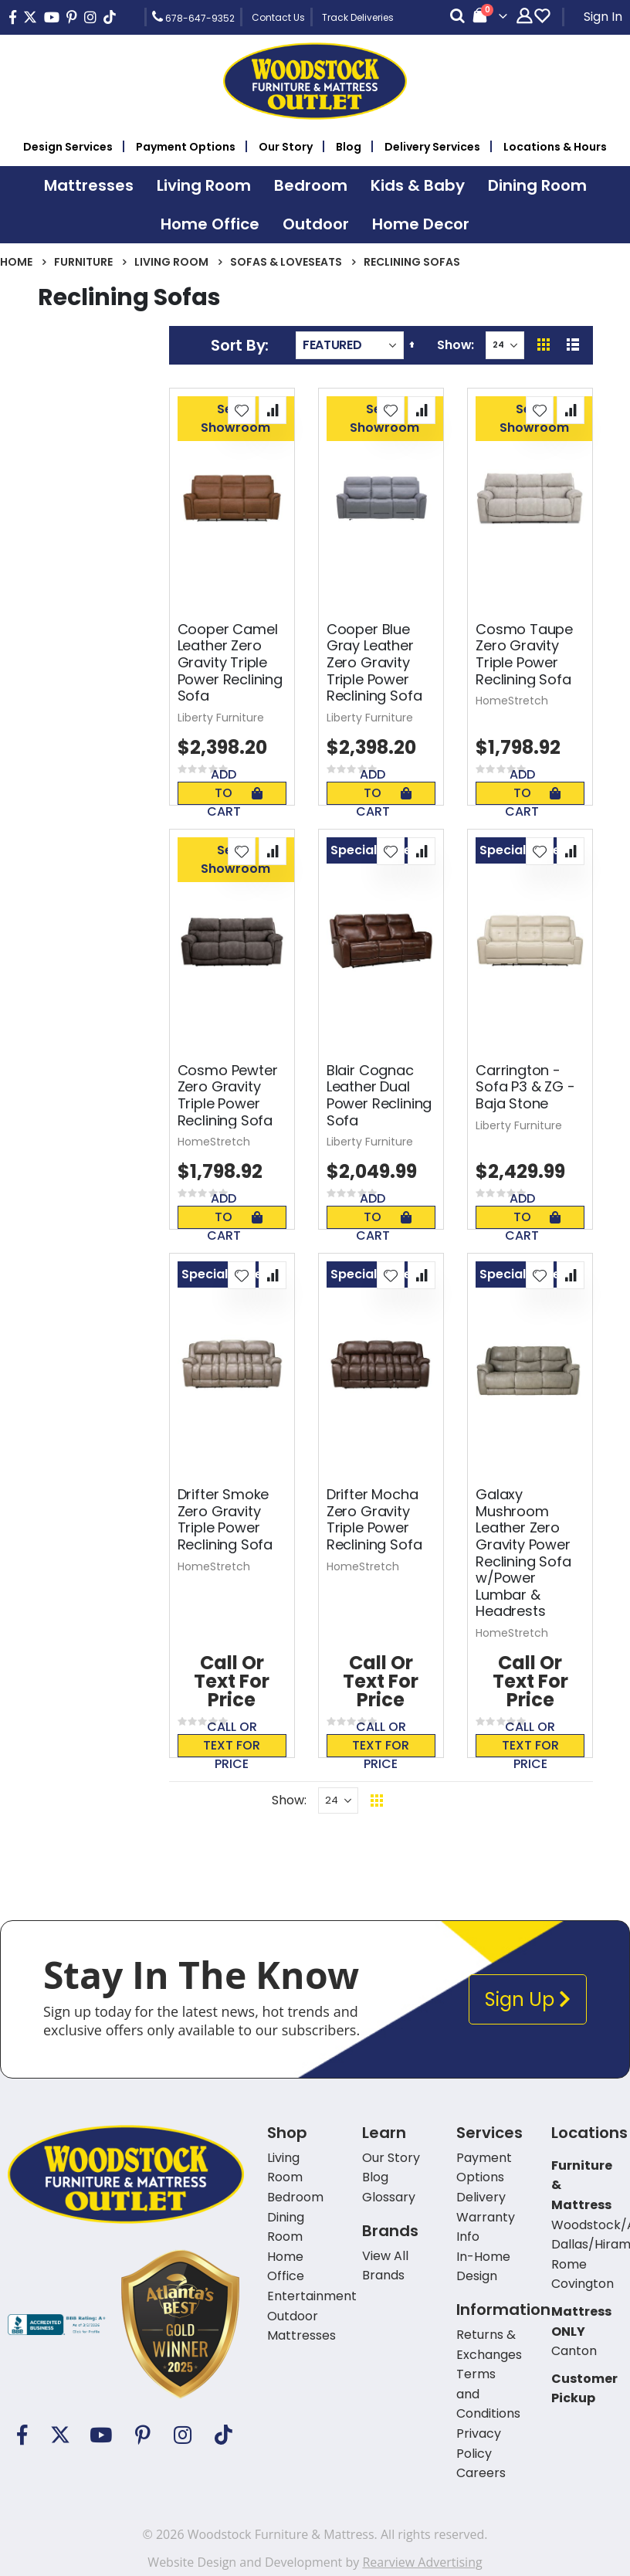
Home (16, 262)
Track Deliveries (358, 17)
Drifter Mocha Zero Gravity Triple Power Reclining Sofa (374, 1519)
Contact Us (278, 17)
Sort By (238, 345)
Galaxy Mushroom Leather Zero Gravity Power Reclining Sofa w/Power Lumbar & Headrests (523, 1553)
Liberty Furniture (221, 717)
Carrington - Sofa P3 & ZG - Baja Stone (525, 1087)
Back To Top (471, 1800)
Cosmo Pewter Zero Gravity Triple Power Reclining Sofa (228, 1095)
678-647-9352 (193, 17)
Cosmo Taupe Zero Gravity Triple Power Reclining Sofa (524, 654)
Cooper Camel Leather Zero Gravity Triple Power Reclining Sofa (230, 662)
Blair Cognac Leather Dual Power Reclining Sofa (379, 1095)
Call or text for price (231, 1745)
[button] (242, 410)
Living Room (171, 261)
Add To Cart (234, 793)
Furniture (83, 261)
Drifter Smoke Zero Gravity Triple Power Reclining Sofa (225, 1519)
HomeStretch (512, 700)
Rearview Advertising (422, 2562)
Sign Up (528, 1999)
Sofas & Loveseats (286, 261)
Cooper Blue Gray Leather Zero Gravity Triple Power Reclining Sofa (374, 662)
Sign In (603, 16)
